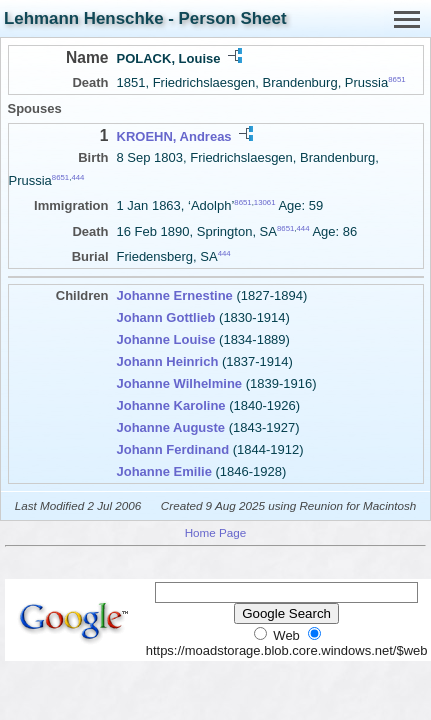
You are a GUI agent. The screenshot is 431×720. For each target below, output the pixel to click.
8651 (396, 79)
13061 (265, 202)
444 (77, 177)
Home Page (216, 532)
